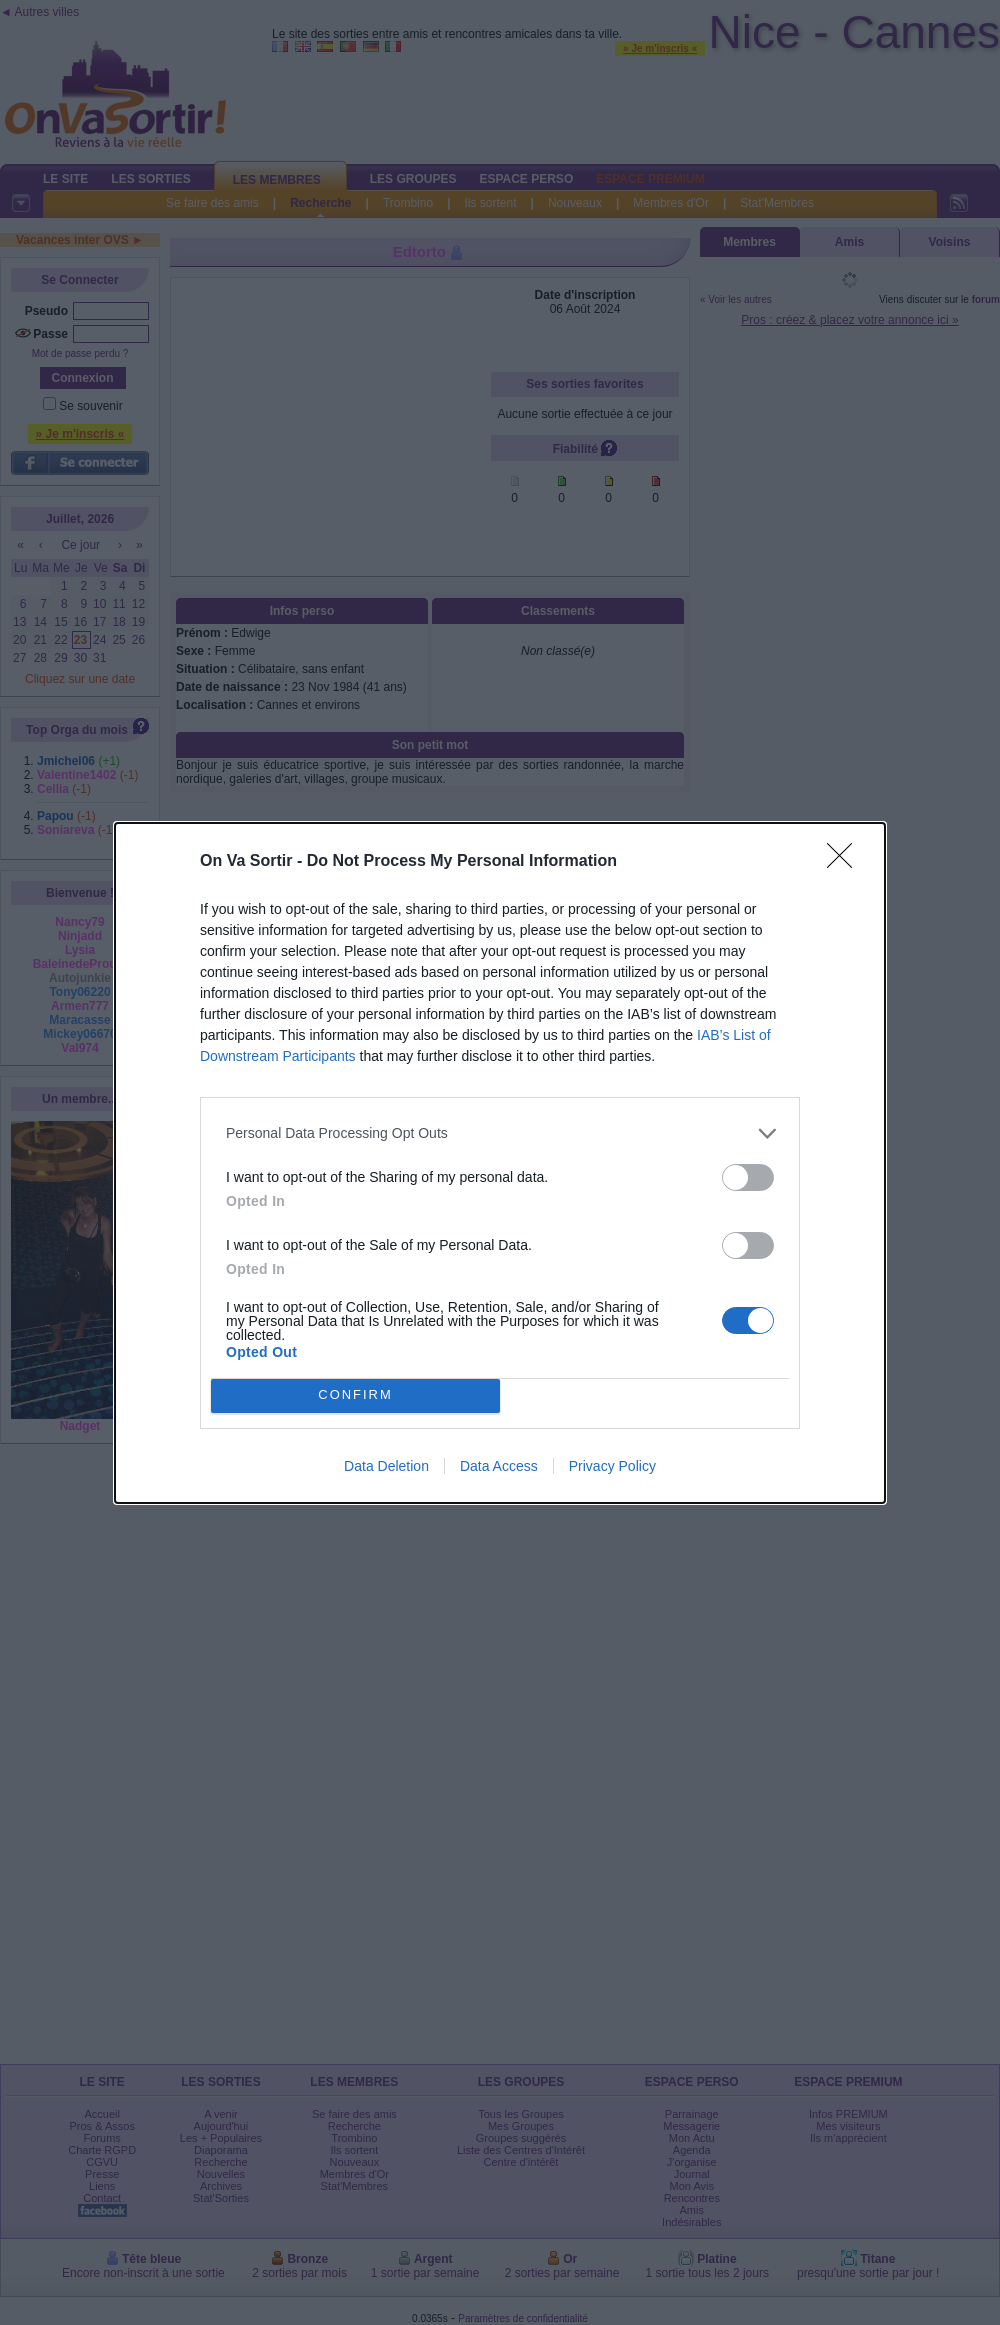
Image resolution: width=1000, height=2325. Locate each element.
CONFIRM (355, 1394)
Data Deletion (386, 1466)
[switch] (748, 1177)
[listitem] (500, 1133)
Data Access (499, 1466)
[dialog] (500, 1163)
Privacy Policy (612, 1466)
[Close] (846, 862)
